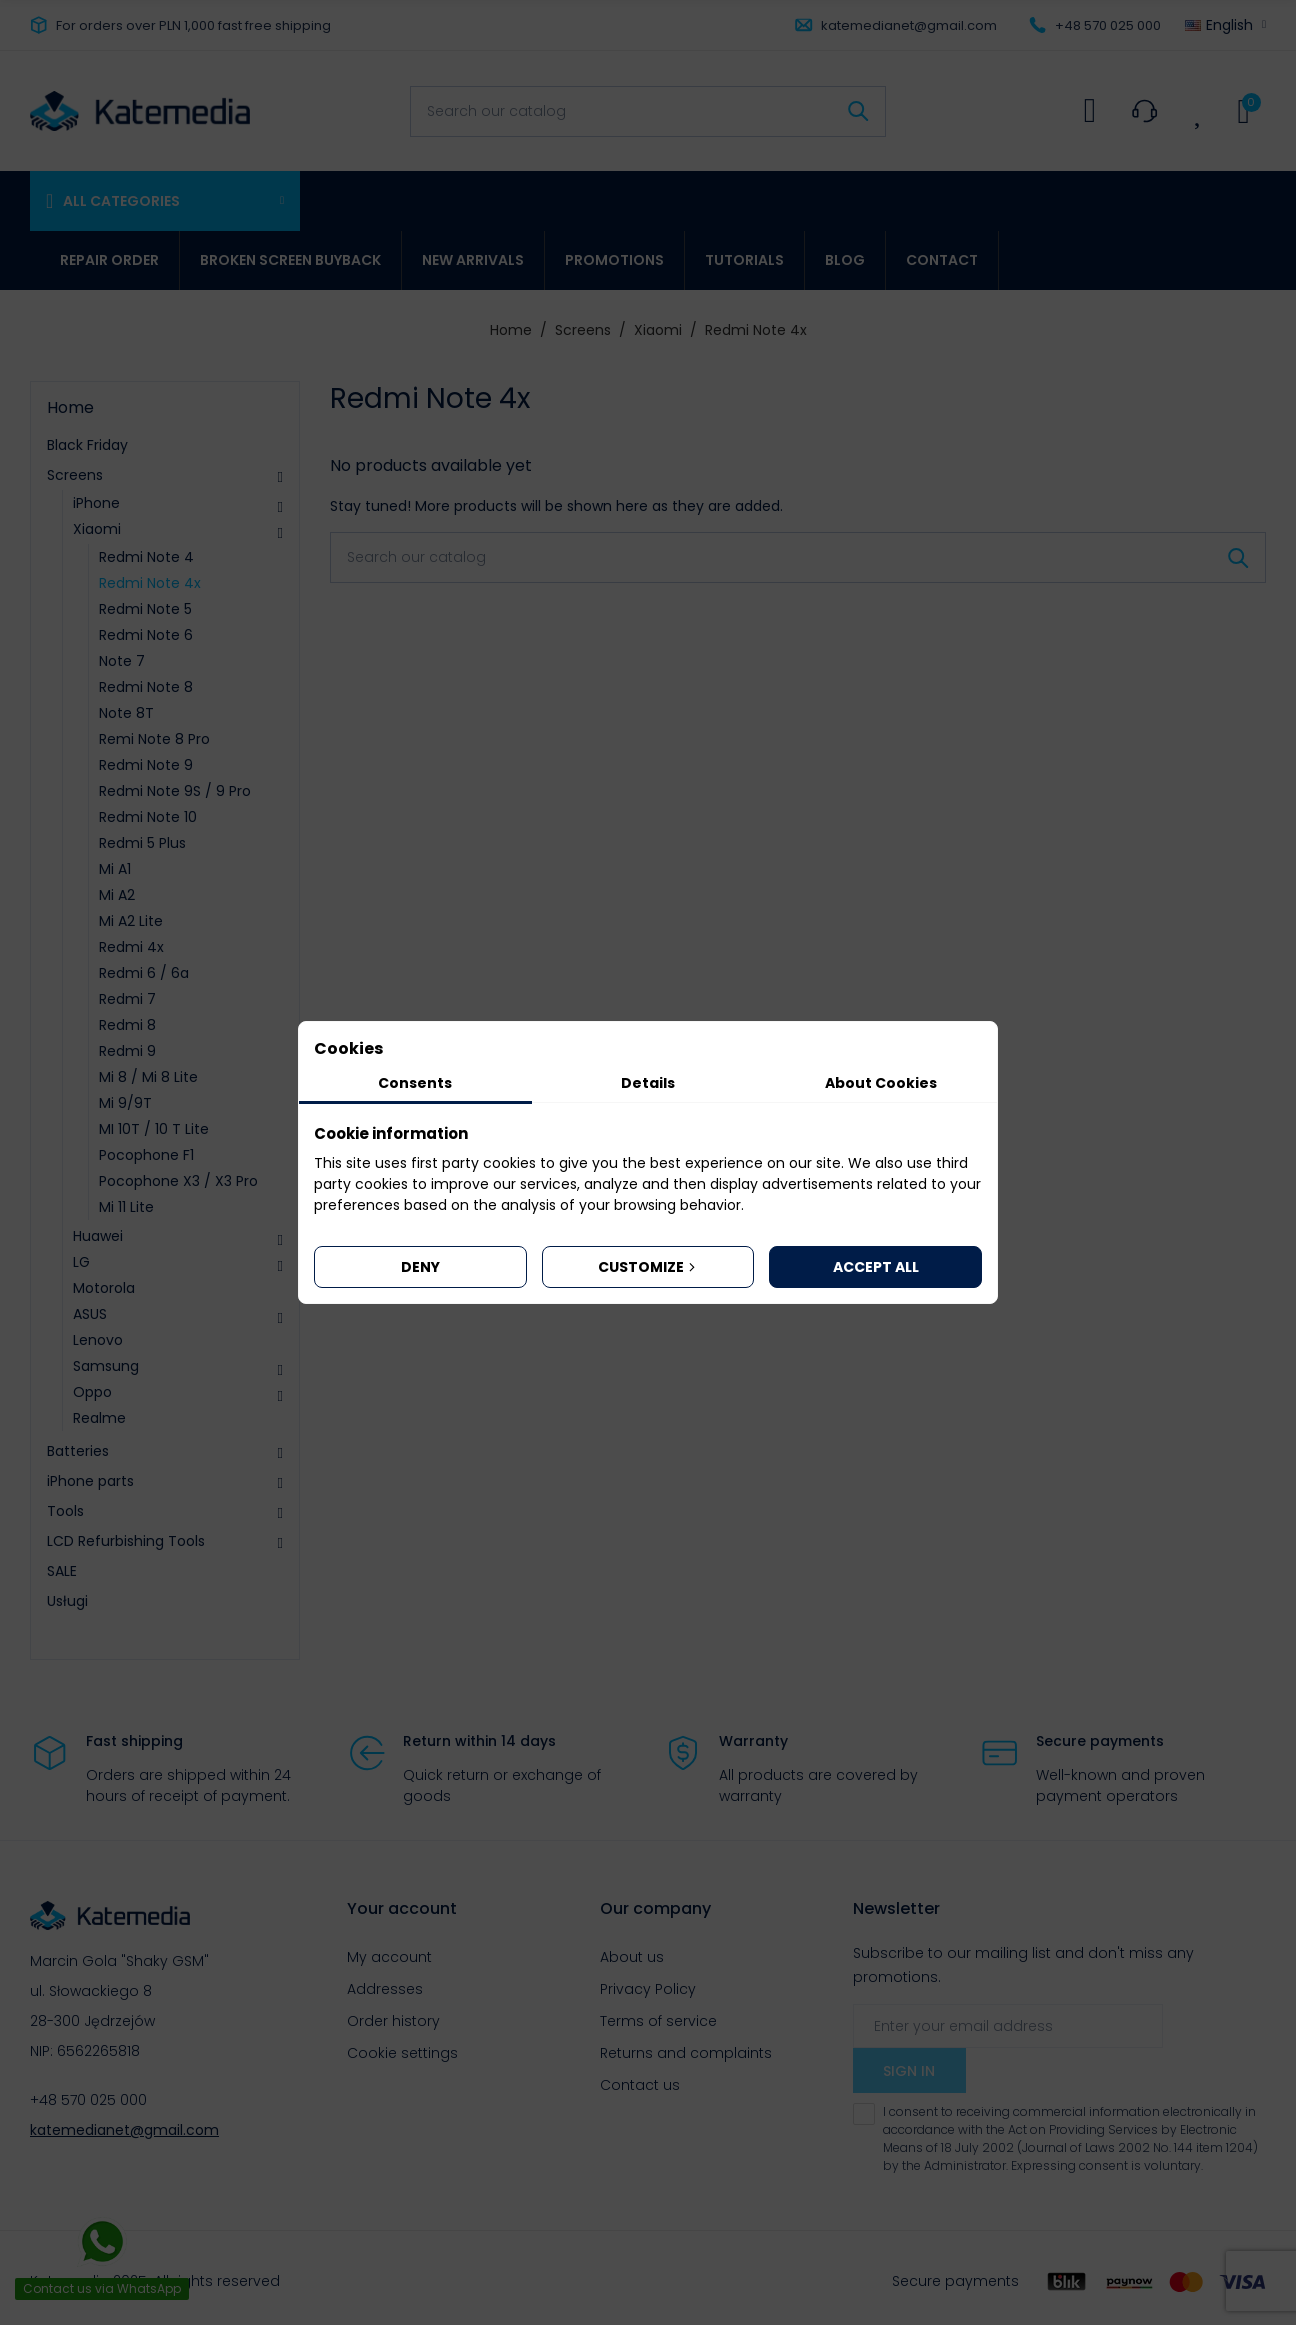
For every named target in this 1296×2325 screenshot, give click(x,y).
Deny (420, 1267)
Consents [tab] (415, 1083)
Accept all (876, 1267)
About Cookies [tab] (881, 1083)
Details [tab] (648, 1083)
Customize (648, 1267)
